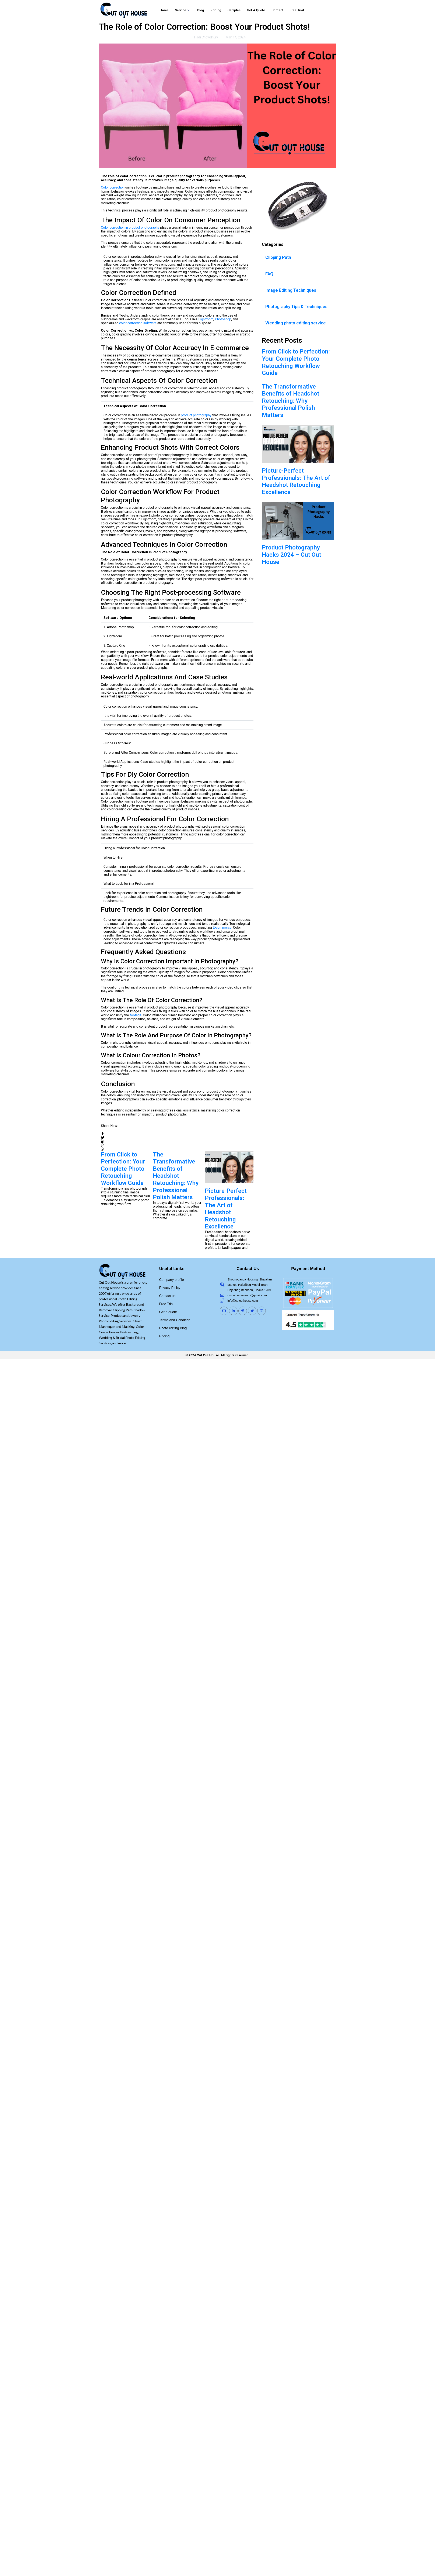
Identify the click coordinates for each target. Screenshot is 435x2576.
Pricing (215, 10)
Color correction (112, 187)
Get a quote (256, 10)
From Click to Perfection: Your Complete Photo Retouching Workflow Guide (123, 1168)
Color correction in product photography (130, 227)
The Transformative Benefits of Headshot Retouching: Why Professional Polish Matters (176, 1176)
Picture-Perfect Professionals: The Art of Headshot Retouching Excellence (226, 1208)
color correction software (138, 323)
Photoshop (223, 319)
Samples (234, 10)
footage (135, 1015)
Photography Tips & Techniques (296, 306)
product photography (196, 415)
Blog (200, 10)
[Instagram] (261, 1311)
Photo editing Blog (173, 1328)
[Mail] (224, 1311)
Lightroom (205, 319)
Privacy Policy (169, 1288)
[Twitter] (252, 1311)
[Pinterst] (242, 1311)
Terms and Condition (174, 1320)
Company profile (171, 1280)
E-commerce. (222, 927)
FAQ (269, 273)
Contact (277, 10)
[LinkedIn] (233, 1311)
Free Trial (297, 10)
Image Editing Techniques (290, 290)
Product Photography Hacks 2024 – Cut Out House (291, 554)
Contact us (167, 1296)
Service (183, 10)
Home (164, 10)
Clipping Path (278, 257)
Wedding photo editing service (295, 322)
